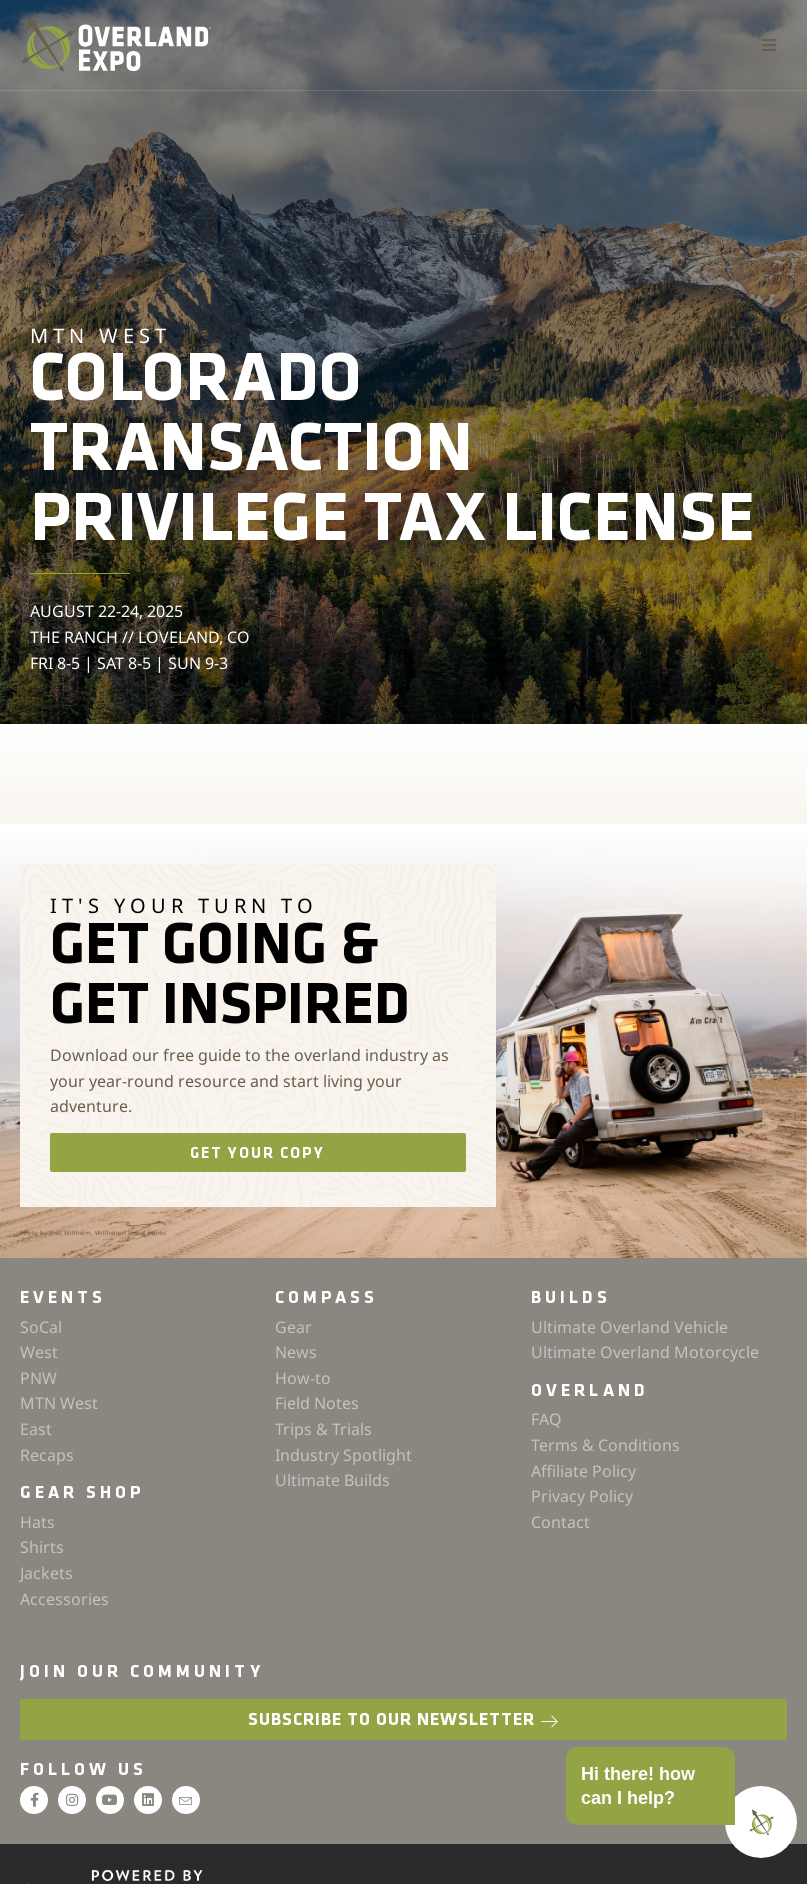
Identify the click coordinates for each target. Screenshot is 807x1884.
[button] (769, 45)
